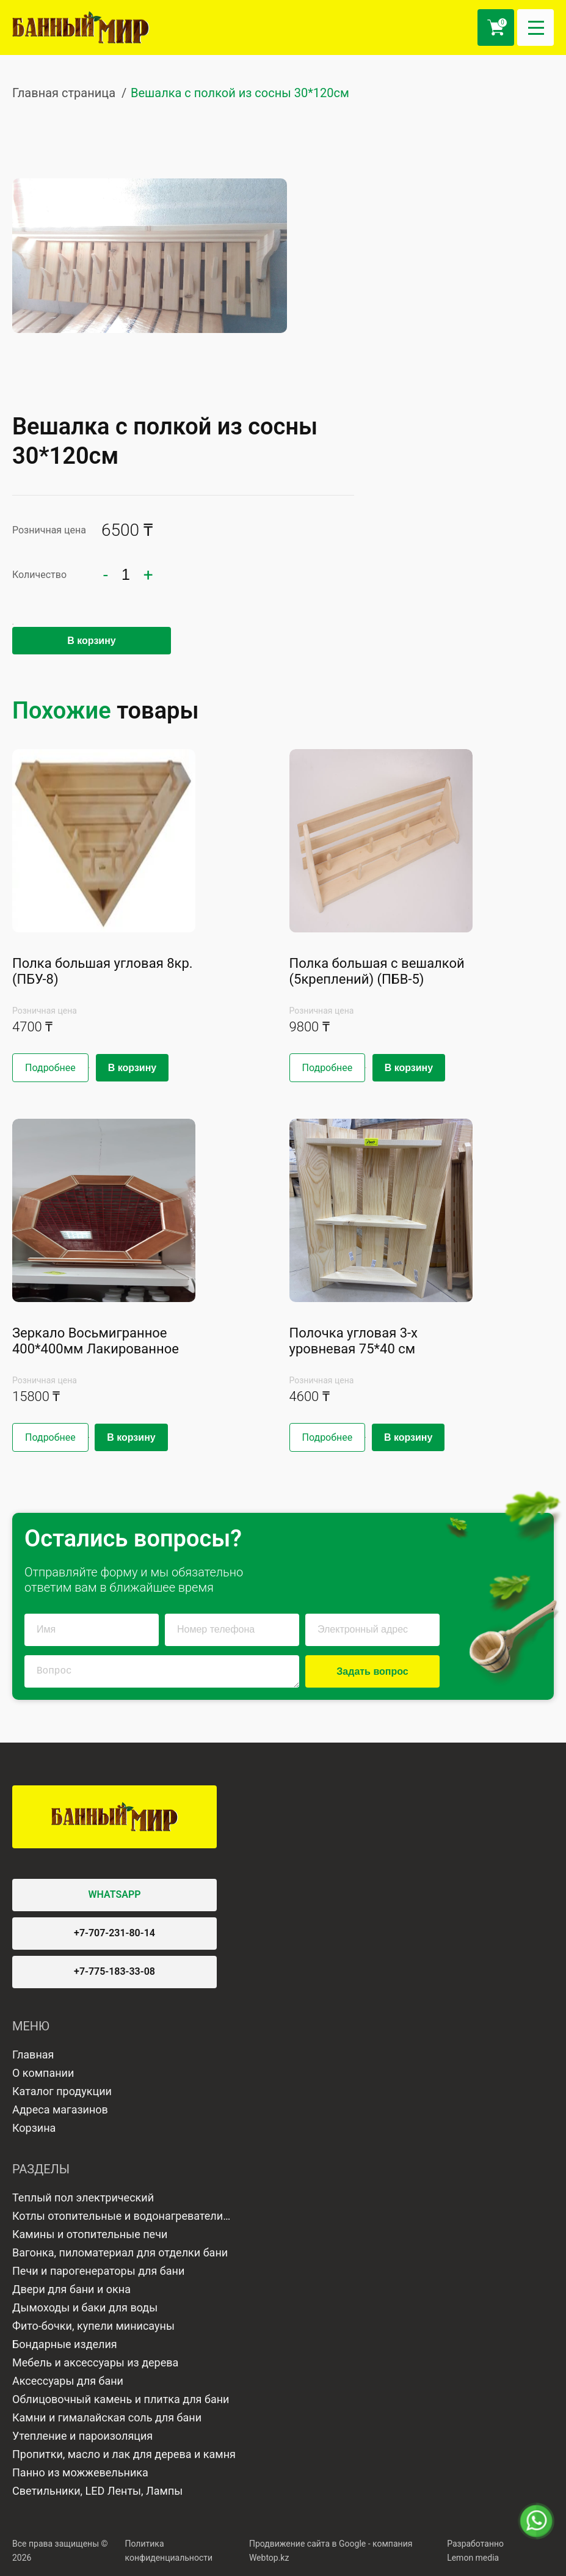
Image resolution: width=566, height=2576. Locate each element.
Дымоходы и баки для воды (85, 2307)
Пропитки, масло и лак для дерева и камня (124, 2454)
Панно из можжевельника (80, 2472)
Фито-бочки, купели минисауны (93, 2325)
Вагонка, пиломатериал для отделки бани (120, 2252)
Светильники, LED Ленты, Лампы (97, 2490)
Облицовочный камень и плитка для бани (120, 2399)
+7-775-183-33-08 (114, 1971)
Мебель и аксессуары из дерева (95, 2362)
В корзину (91, 640)
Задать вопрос (372, 1671)
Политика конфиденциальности (169, 2551)
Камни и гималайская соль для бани (106, 2417)
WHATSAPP (115, 1894)
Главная (33, 2054)
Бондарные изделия (64, 2344)
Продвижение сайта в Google (307, 2544)
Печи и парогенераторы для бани (98, 2270)
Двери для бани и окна (71, 2289)
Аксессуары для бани (67, 2380)
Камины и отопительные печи (89, 2234)
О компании (43, 2072)
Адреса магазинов (60, 2109)
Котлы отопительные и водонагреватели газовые (117, 2217)
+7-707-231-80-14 (114, 1933)
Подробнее (50, 1068)
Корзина (34, 2127)
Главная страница (63, 93)
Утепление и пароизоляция (82, 2435)
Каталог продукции (62, 2091)
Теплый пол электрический (83, 2197)
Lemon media (473, 2558)
